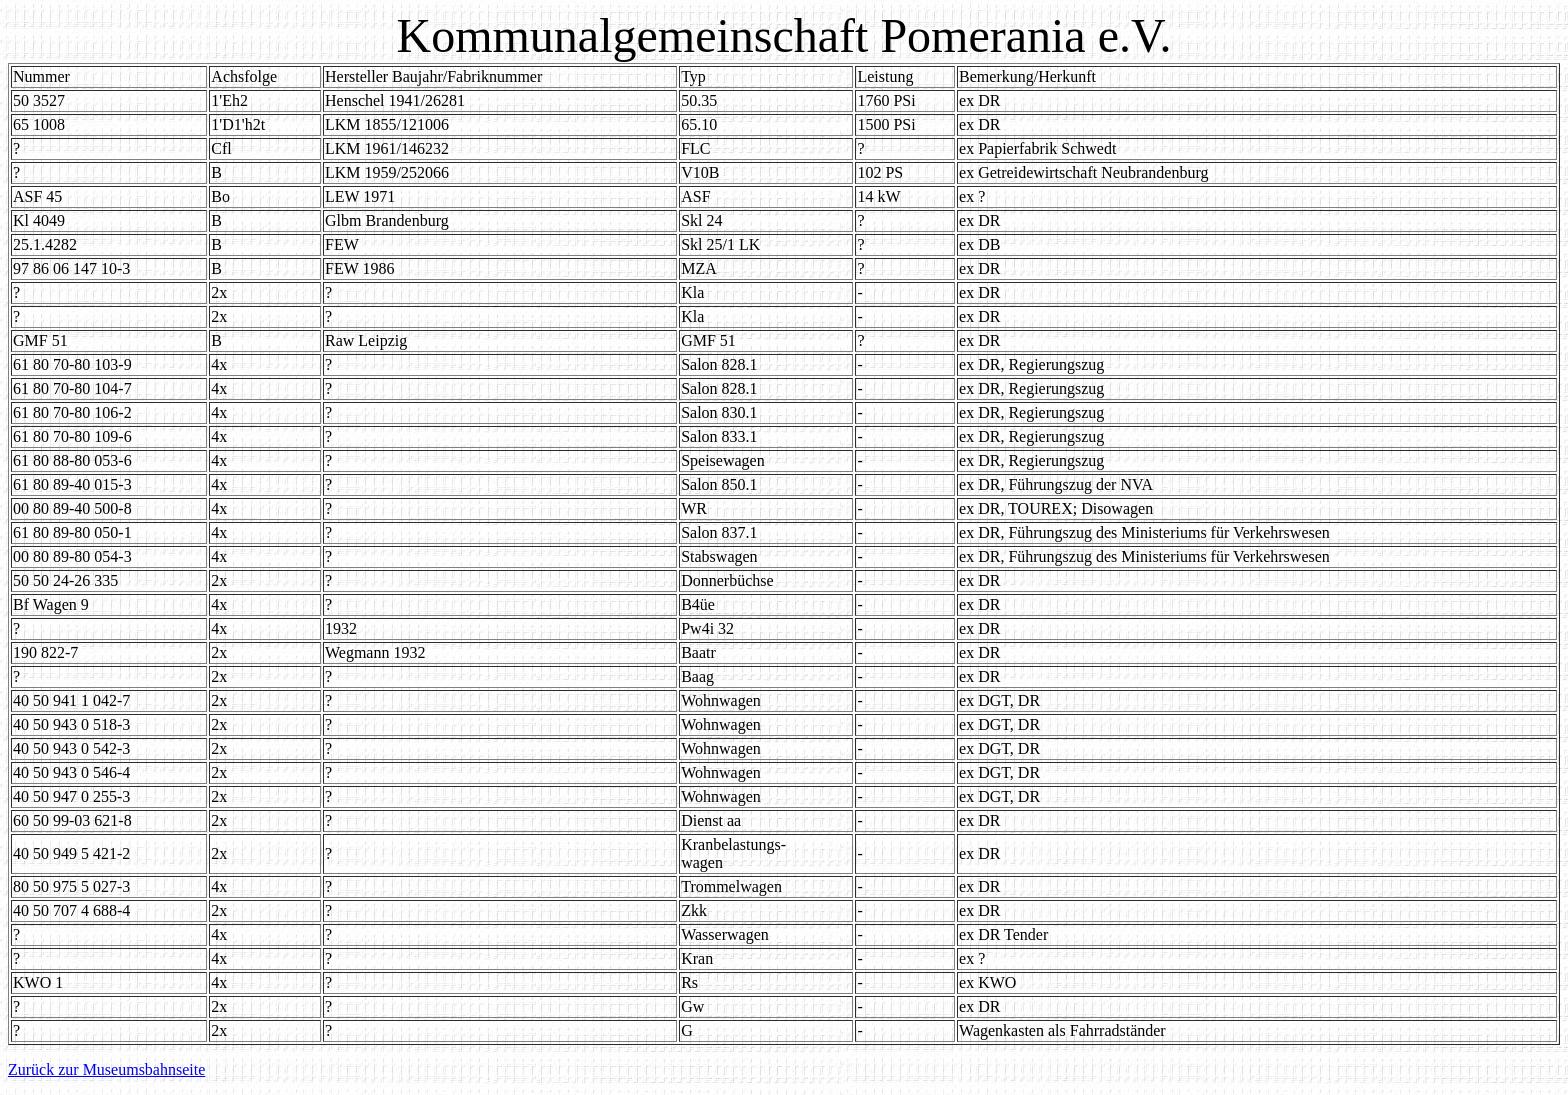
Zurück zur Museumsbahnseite (106, 1069)
